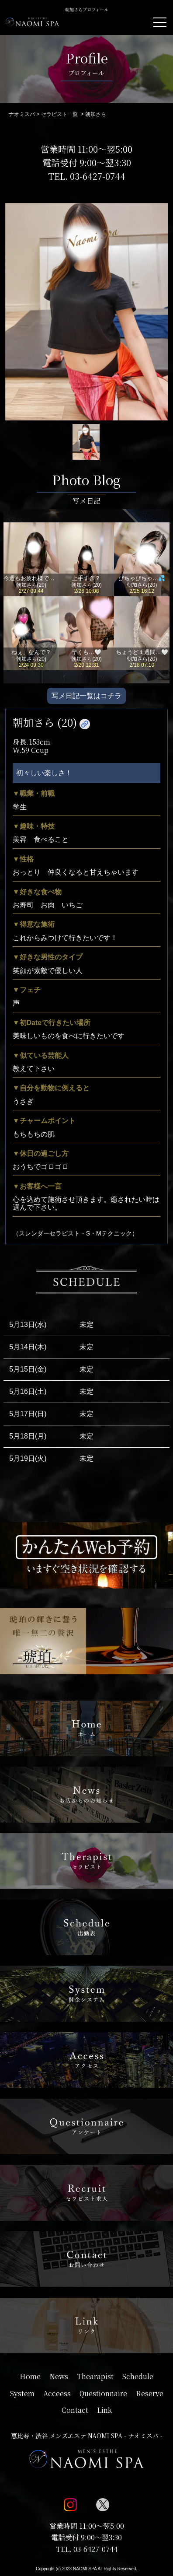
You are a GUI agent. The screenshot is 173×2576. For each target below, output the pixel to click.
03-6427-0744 (97, 176)
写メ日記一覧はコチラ (86, 696)
